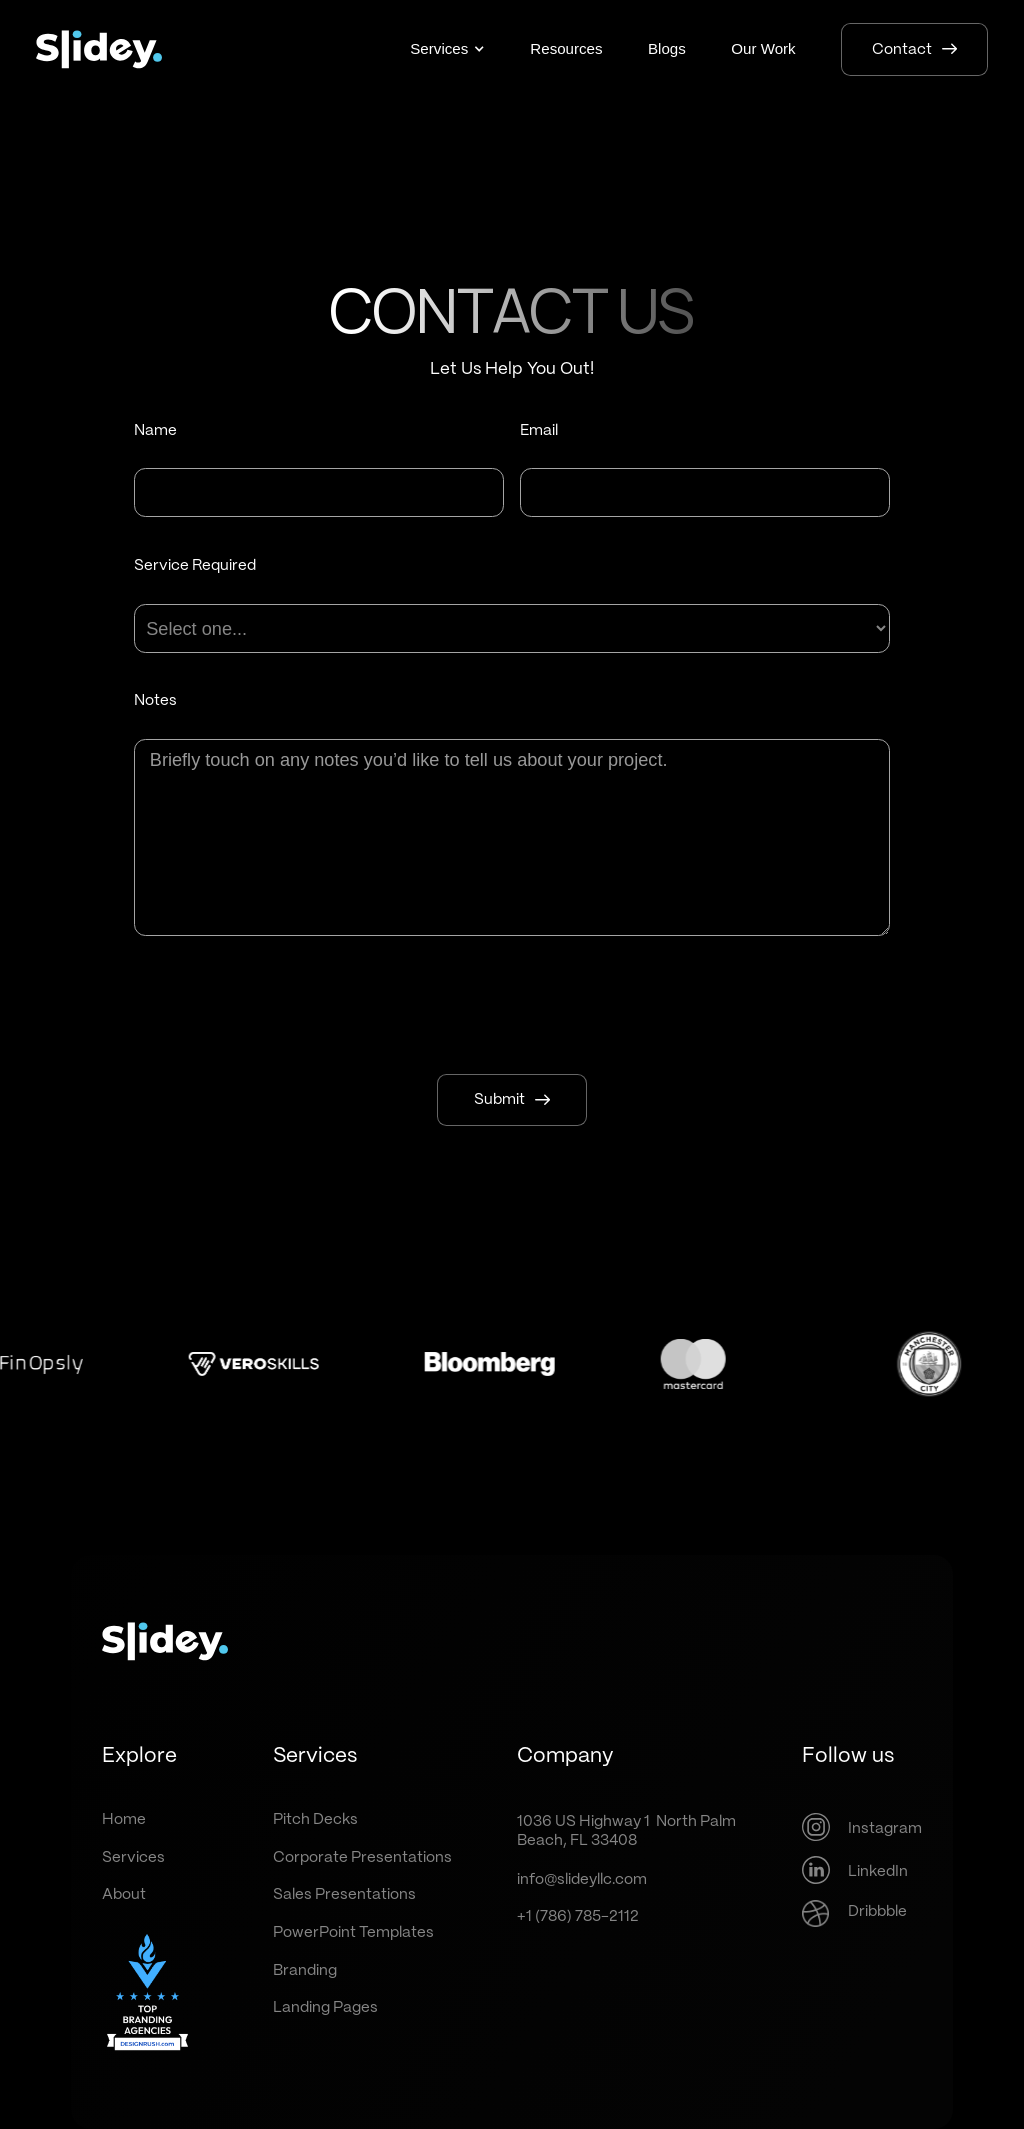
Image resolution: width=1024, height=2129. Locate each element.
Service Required (195, 566)
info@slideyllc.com (582, 1880)
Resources (566, 48)
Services (133, 1858)
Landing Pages (325, 2008)
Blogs (667, 48)
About (124, 1895)
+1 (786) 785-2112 (578, 1917)
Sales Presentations (344, 1895)
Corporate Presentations (362, 1858)
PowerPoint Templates (353, 1933)
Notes (155, 701)
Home (124, 1820)
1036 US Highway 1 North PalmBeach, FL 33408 (626, 1831)
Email (539, 431)
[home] (99, 49)
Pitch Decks (315, 1820)
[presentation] (512, 1006)
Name (155, 431)
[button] (447, 49)
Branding (305, 1971)
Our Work (763, 48)
